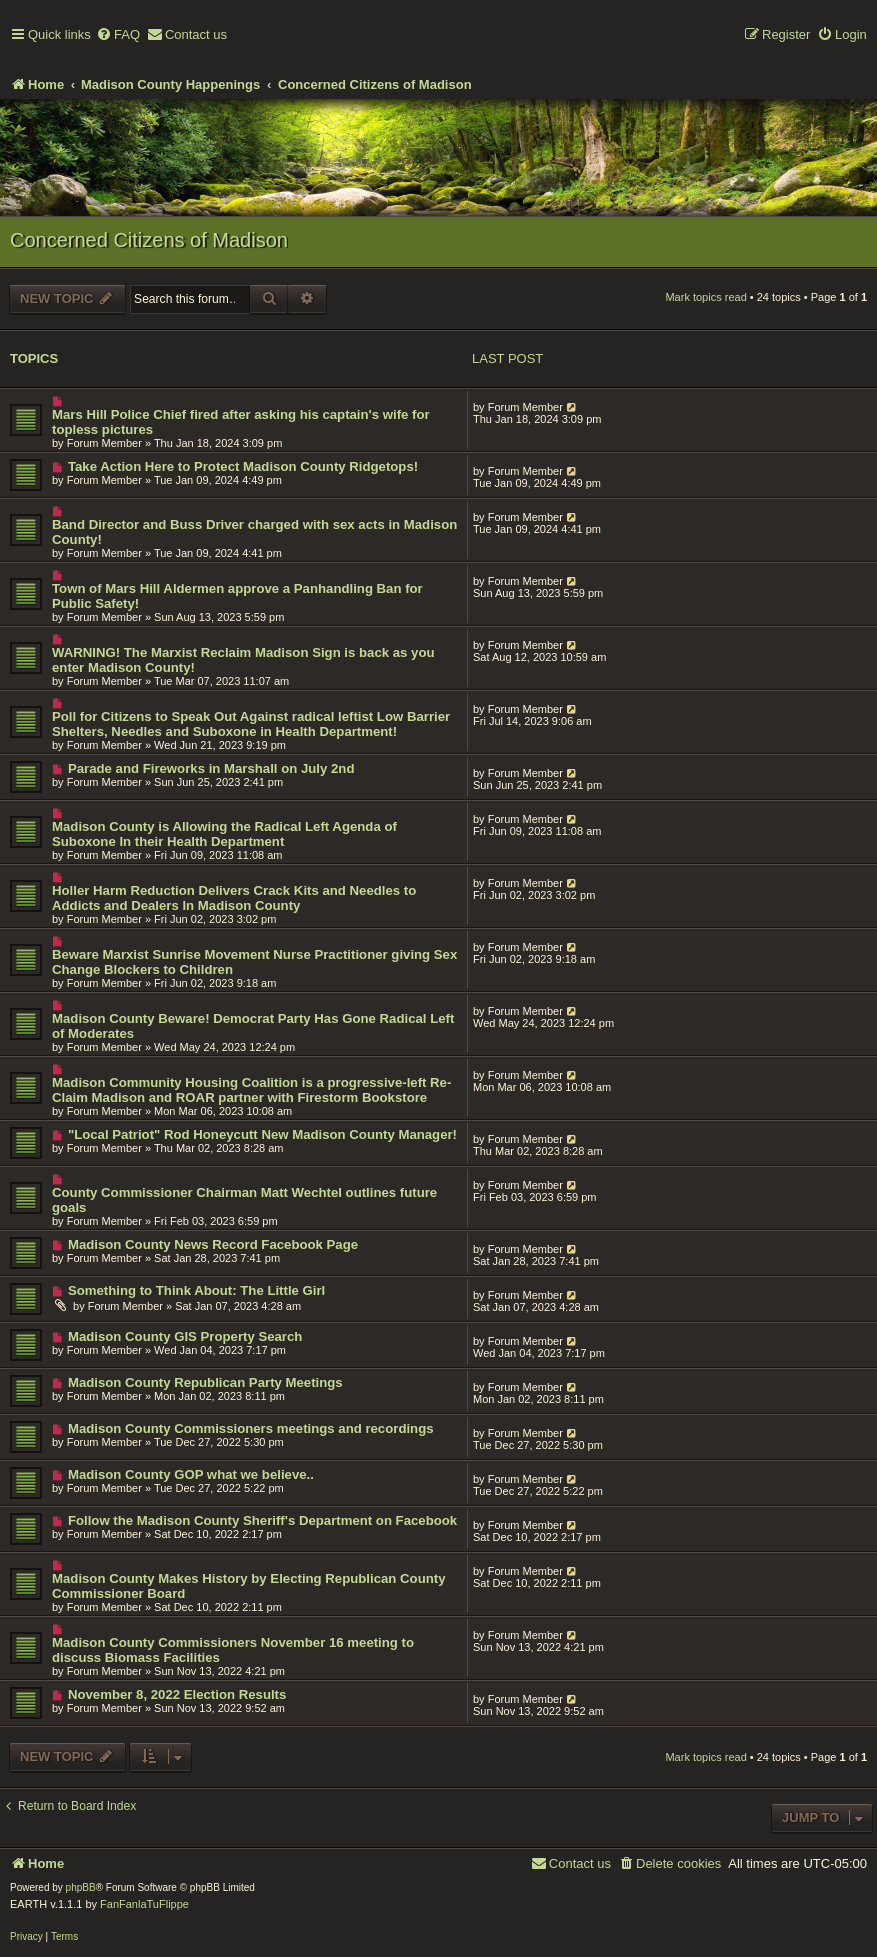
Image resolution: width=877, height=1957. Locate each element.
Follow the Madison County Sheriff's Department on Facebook (262, 1520)
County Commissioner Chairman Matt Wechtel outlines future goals (244, 1200)
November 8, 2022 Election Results (177, 1694)
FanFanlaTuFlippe (144, 1904)
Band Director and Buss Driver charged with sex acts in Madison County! (254, 532)
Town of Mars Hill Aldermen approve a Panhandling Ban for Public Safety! (237, 596)
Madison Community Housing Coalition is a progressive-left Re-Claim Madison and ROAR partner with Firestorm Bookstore (251, 1090)
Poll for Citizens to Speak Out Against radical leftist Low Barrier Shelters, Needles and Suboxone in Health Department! (251, 724)
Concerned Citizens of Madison (149, 240)
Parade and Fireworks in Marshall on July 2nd (211, 768)
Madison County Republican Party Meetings (205, 1382)
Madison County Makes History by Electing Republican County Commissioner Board (248, 1586)
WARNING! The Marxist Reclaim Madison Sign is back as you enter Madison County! (243, 660)
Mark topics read (705, 297)
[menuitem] (118, 35)
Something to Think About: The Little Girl (196, 1290)
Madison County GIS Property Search (185, 1336)
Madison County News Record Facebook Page (213, 1244)
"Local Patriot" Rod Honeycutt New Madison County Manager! (262, 1134)
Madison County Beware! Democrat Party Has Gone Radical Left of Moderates (253, 1026)
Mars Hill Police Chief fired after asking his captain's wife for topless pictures (241, 422)
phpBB (81, 1887)
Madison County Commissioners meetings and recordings (251, 1428)
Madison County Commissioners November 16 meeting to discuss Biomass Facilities (233, 1650)
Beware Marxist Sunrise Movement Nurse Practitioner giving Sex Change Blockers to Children (254, 962)
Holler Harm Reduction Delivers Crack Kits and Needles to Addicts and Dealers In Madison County (234, 898)
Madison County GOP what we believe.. (191, 1474)
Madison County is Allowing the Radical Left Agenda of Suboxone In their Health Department (224, 834)
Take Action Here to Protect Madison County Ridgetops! (243, 466)
